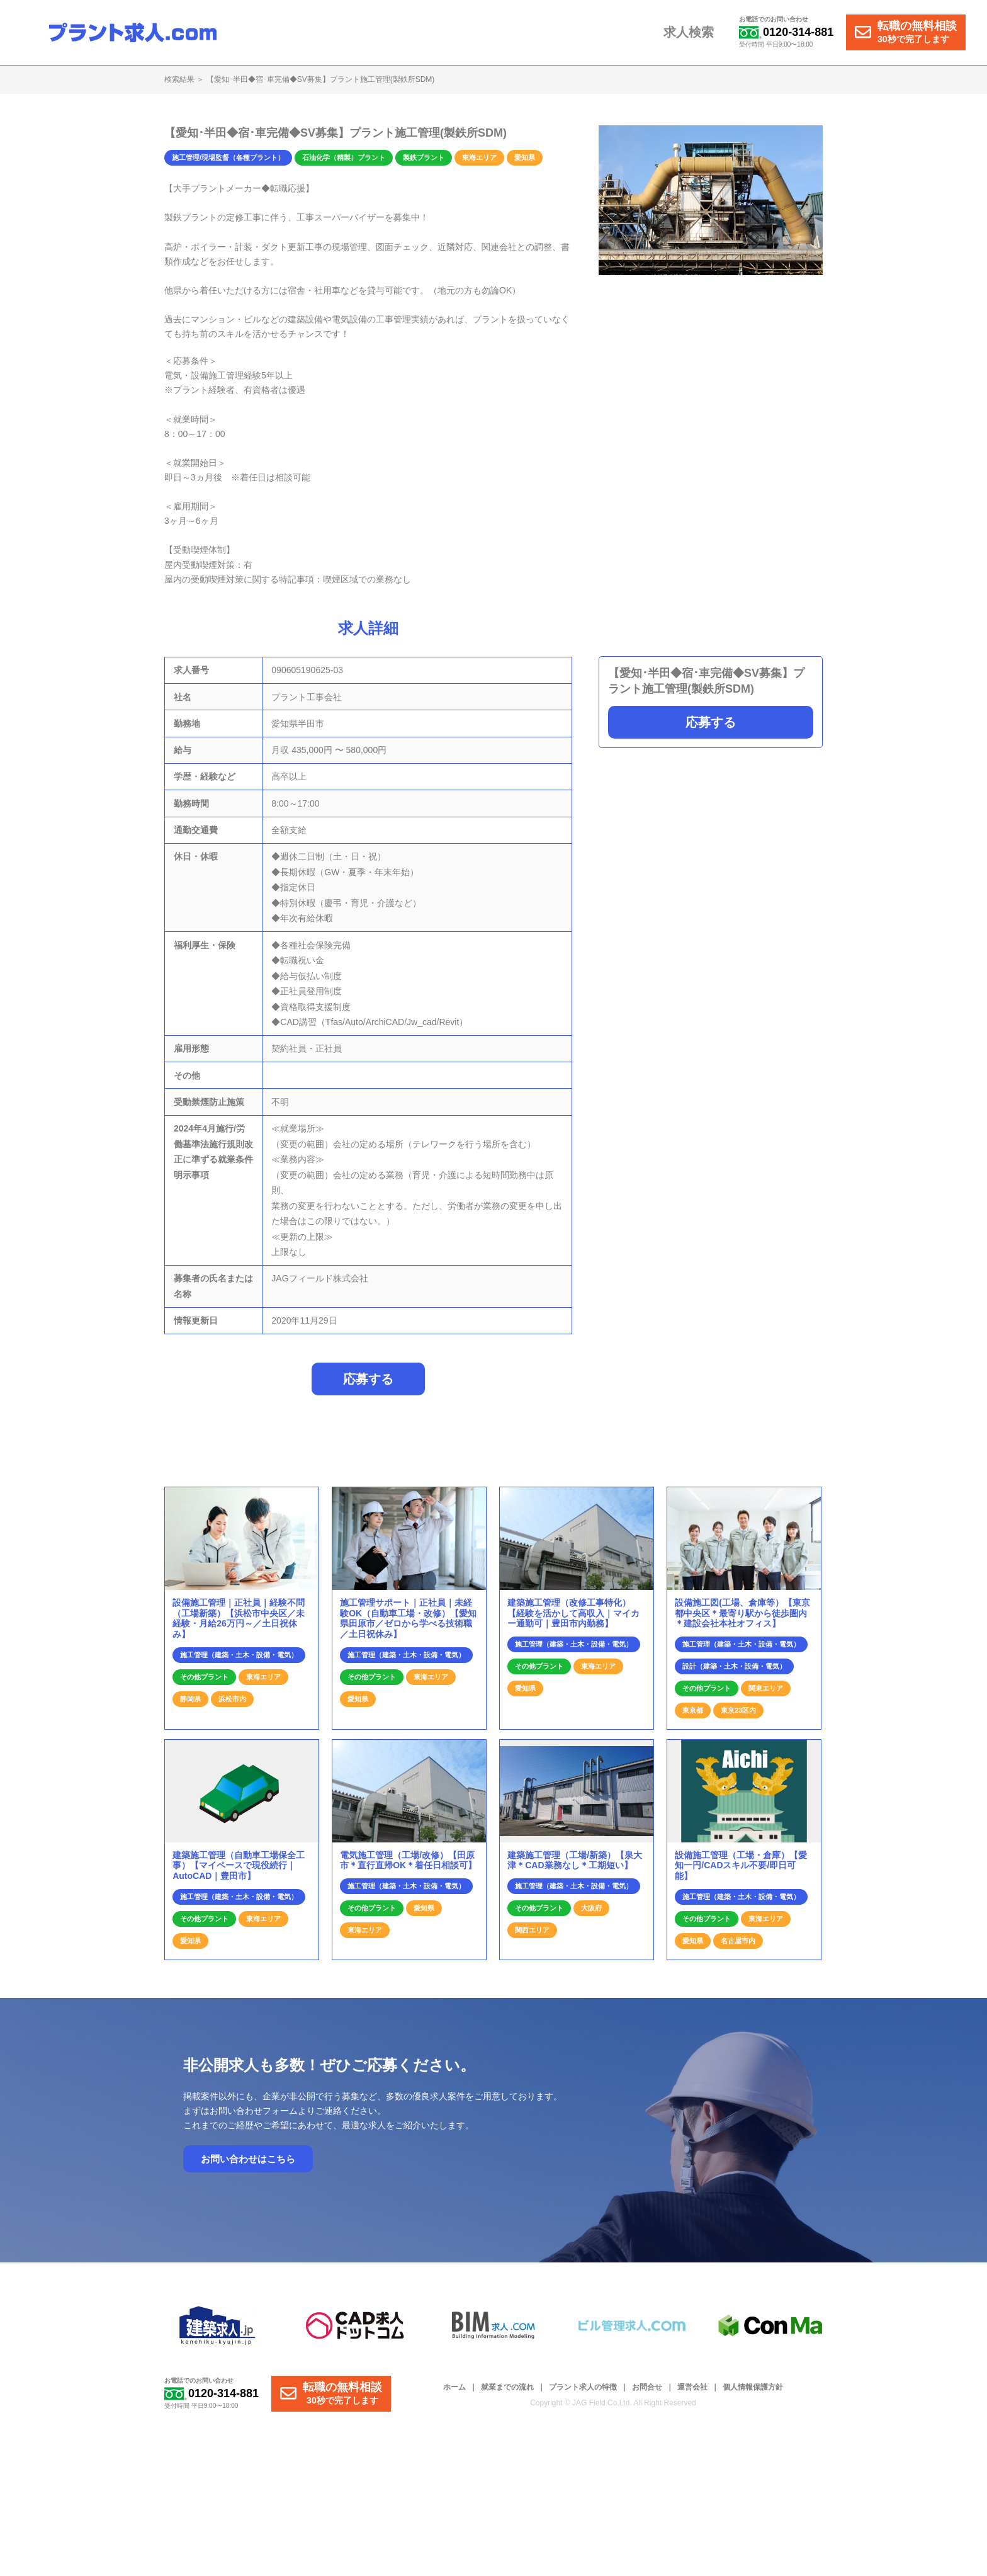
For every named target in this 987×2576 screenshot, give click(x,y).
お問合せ (647, 2394)
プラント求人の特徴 (583, 2394)
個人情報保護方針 (753, 2394)
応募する (710, 722)
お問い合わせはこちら (248, 2165)
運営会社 (692, 2394)
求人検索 (691, 32)
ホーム (454, 2394)
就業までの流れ (507, 2394)
